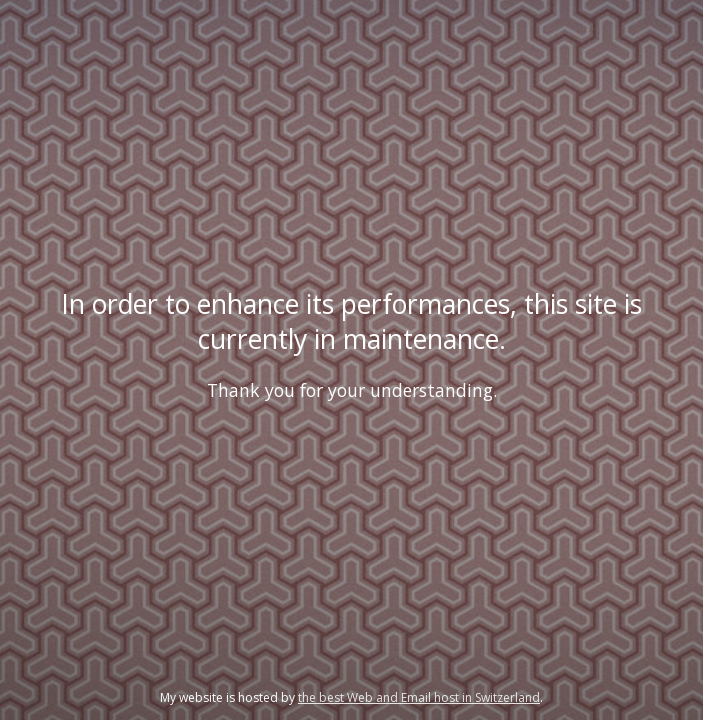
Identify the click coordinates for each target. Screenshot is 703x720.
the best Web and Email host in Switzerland (419, 697)
